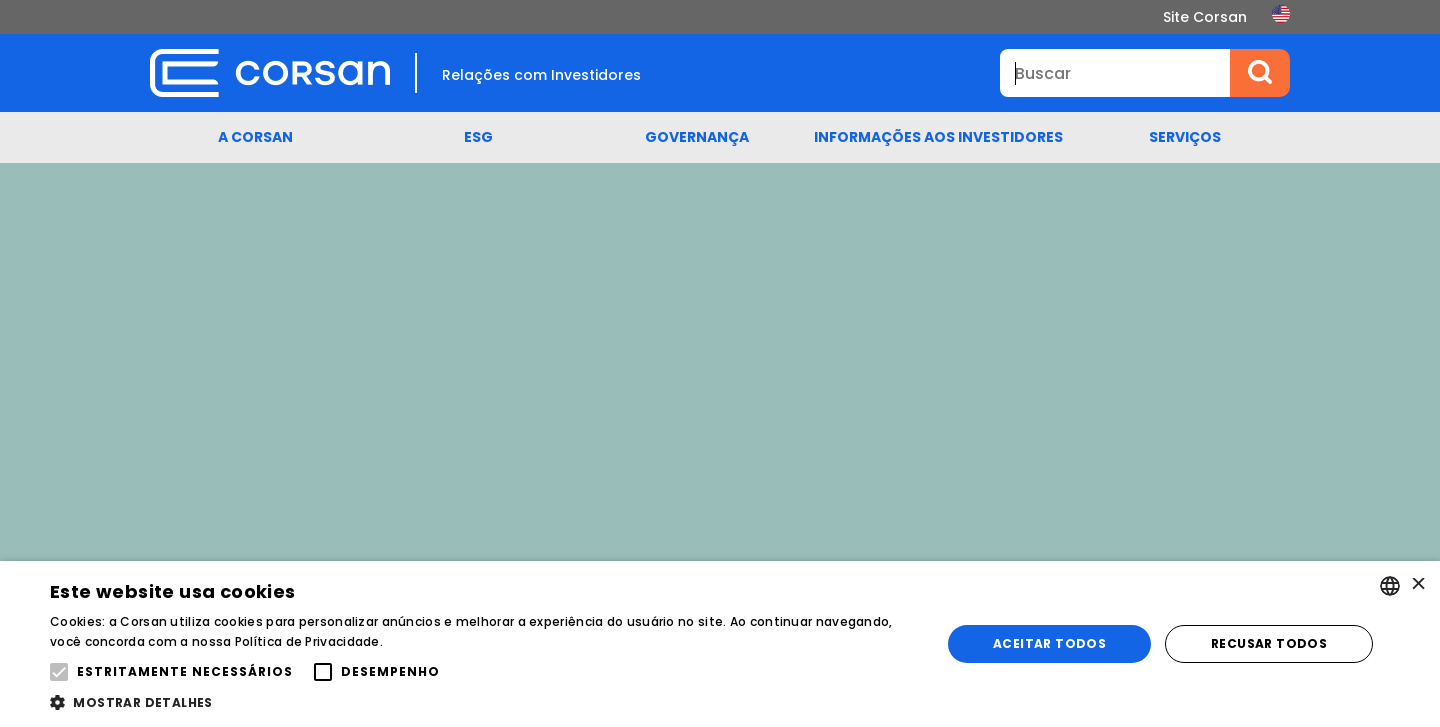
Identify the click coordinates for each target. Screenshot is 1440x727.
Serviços (1185, 137)
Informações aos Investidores (938, 137)
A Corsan (255, 137)
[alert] (720, 644)
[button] (482, 702)
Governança (697, 137)
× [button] (1417, 585)
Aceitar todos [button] (1049, 643)
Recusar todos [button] (1269, 643)
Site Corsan (1205, 17)
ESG (478, 137)
